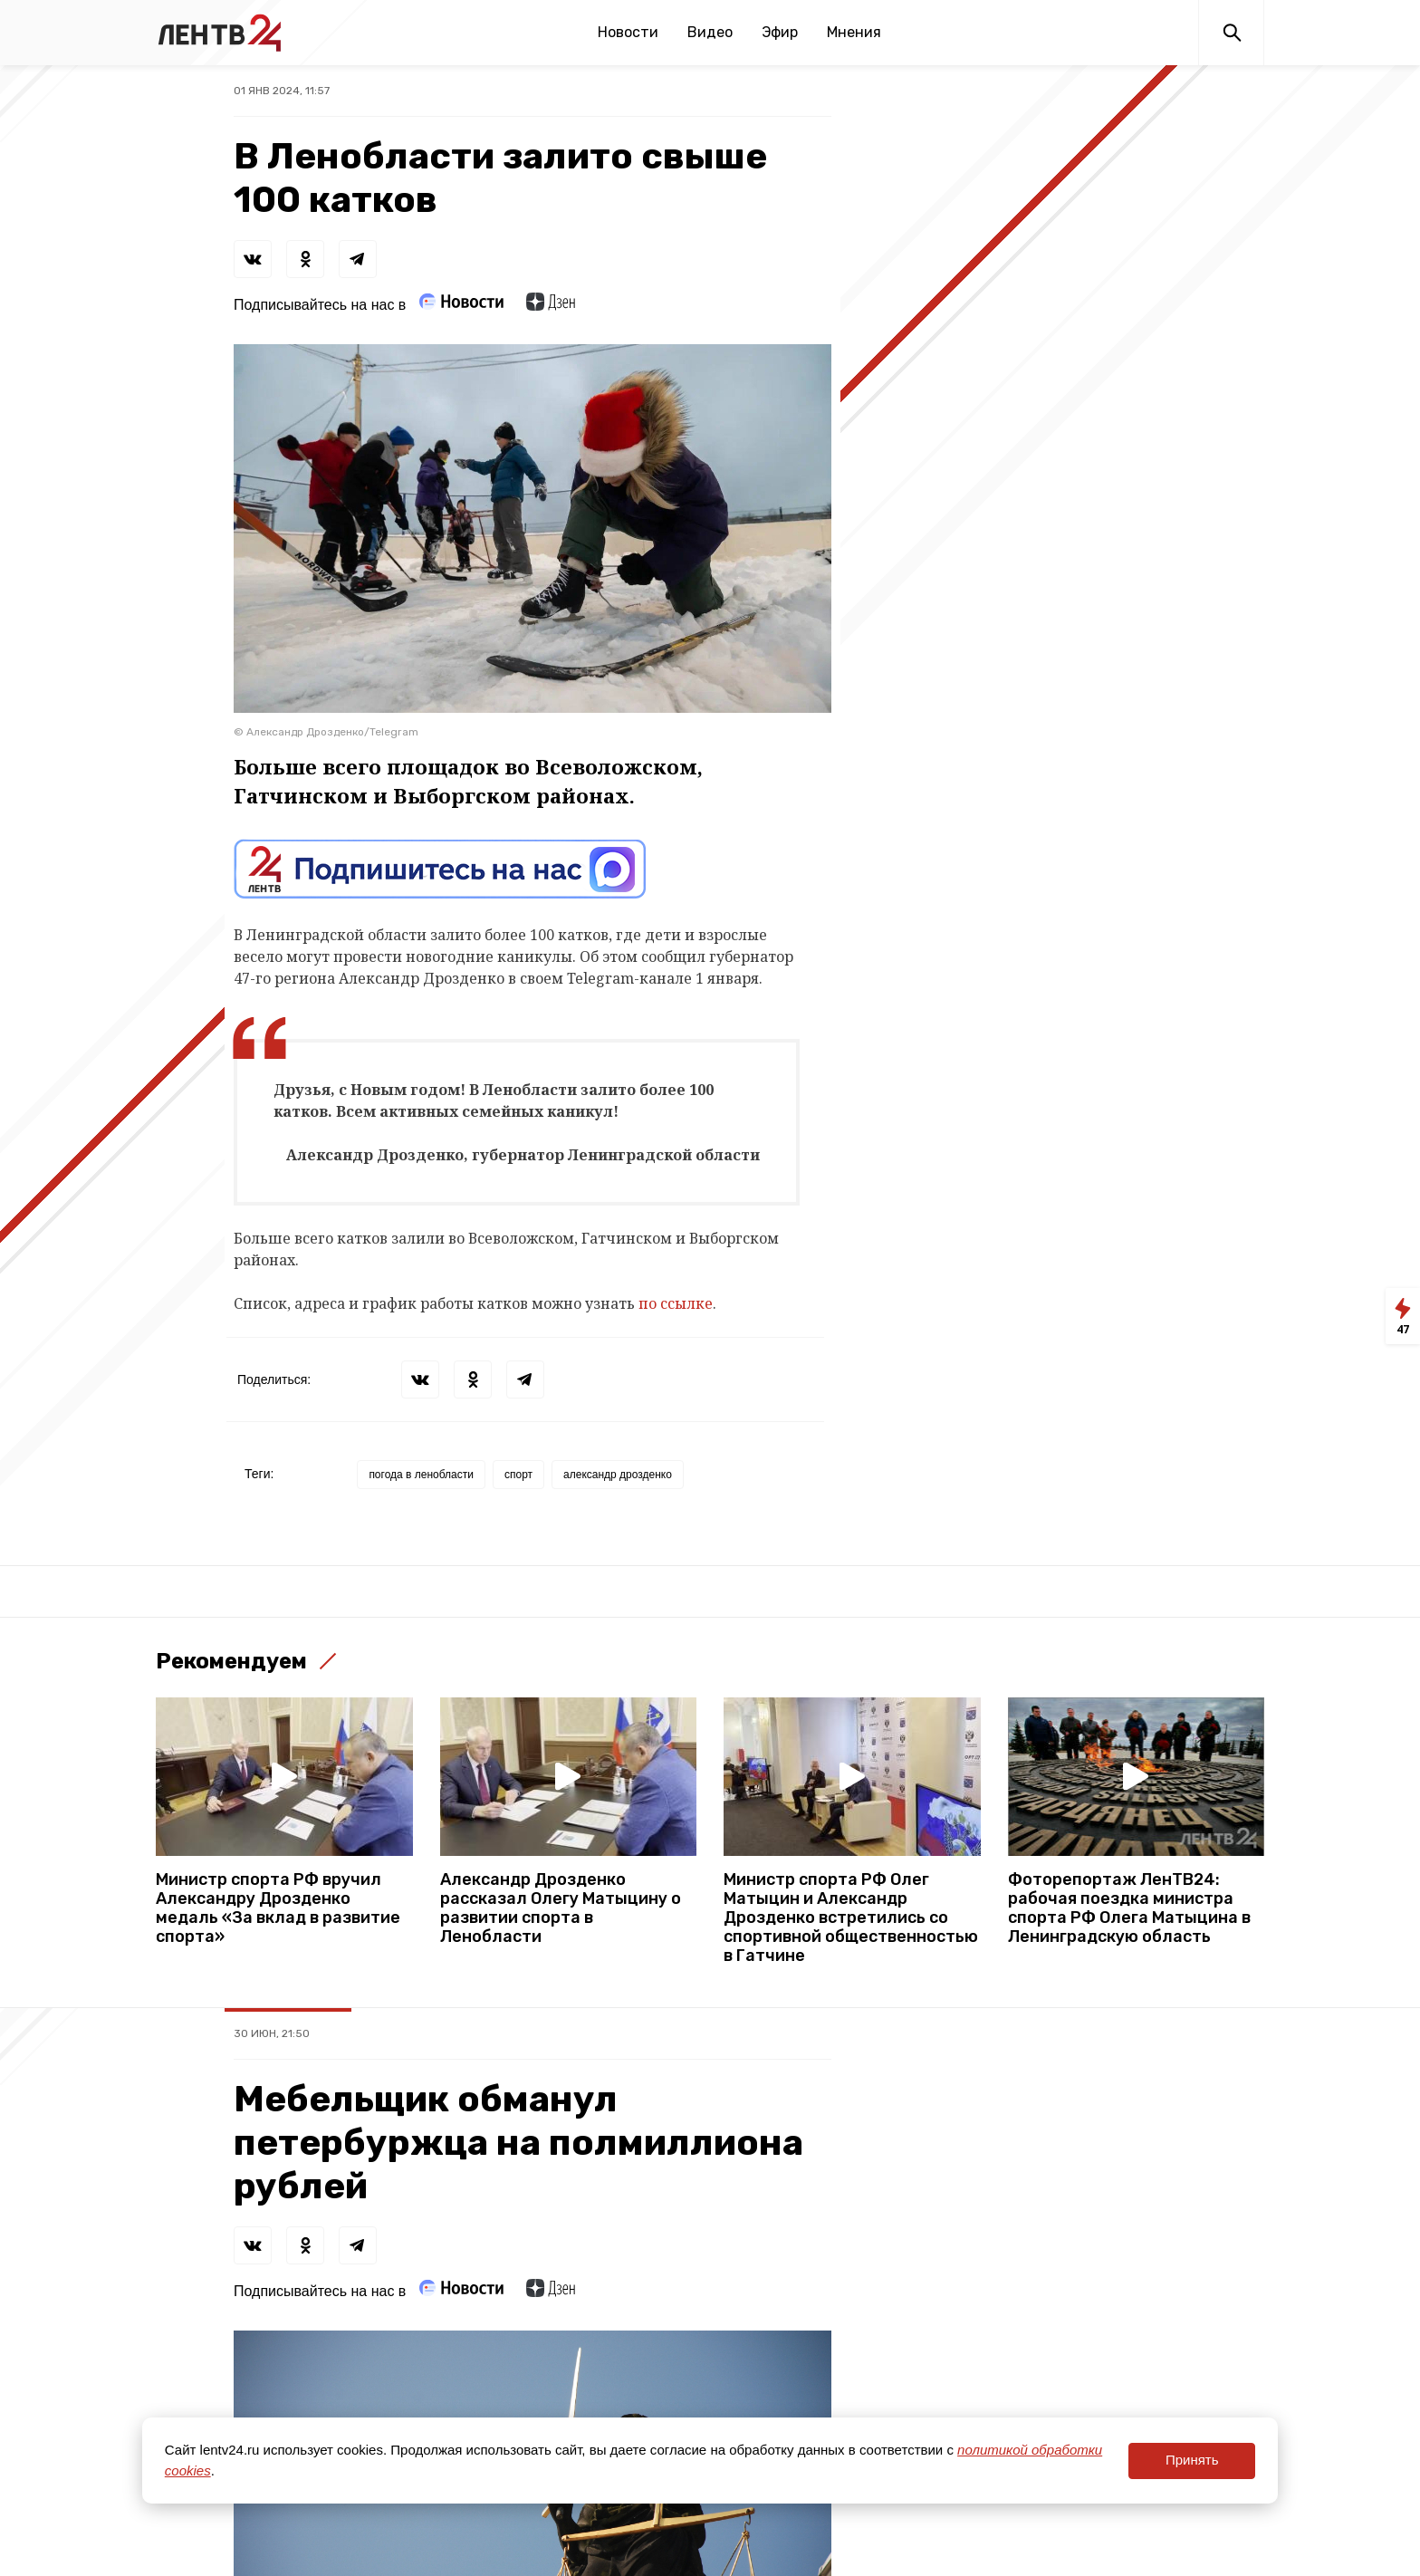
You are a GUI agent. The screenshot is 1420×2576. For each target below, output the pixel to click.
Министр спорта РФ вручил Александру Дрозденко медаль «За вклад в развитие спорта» (278, 1908)
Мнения (854, 32)
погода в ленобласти (421, 1474)
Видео (710, 32)
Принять (1192, 2459)
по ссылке (675, 1303)
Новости (628, 32)
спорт (518, 1474)
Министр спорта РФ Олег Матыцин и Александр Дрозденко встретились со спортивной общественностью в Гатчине (851, 1918)
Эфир (780, 32)
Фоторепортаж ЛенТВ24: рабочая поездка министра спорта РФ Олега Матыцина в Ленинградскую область (1129, 1908)
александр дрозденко (617, 1474)
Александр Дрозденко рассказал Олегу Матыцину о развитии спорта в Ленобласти (560, 1908)
